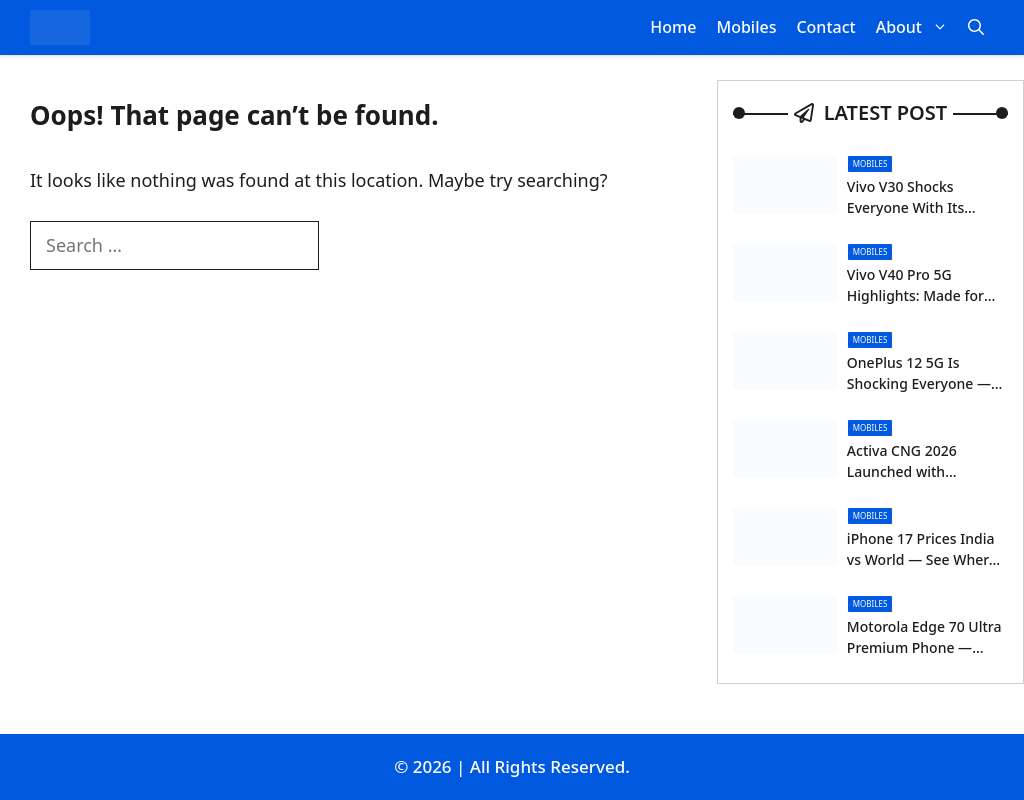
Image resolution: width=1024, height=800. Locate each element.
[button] (976, 27)
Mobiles (746, 27)
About (917, 27)
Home (673, 27)
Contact (825, 27)
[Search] (352, 246)
